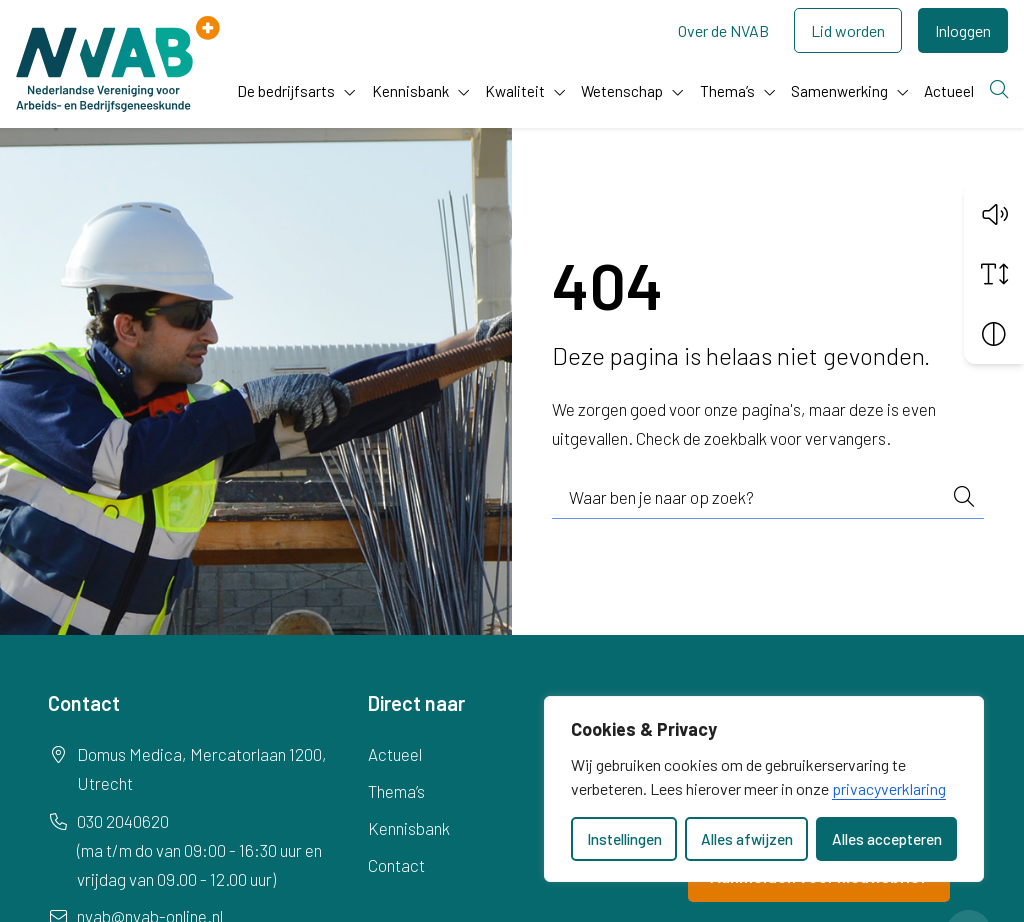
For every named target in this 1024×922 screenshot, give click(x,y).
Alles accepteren (887, 839)
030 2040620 (123, 821)
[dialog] (764, 789)
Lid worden (848, 30)
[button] (994, 214)
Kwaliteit (515, 91)
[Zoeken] (999, 90)
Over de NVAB (723, 30)
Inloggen (963, 30)
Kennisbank (410, 91)
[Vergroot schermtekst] (994, 274)
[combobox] (768, 498)
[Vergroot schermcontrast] (994, 334)
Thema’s (727, 91)
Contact (396, 865)
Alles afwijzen (747, 839)
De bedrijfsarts (286, 91)
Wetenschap (622, 91)
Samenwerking (839, 91)
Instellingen (624, 839)
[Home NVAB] (118, 64)
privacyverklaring (889, 788)
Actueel (949, 91)
